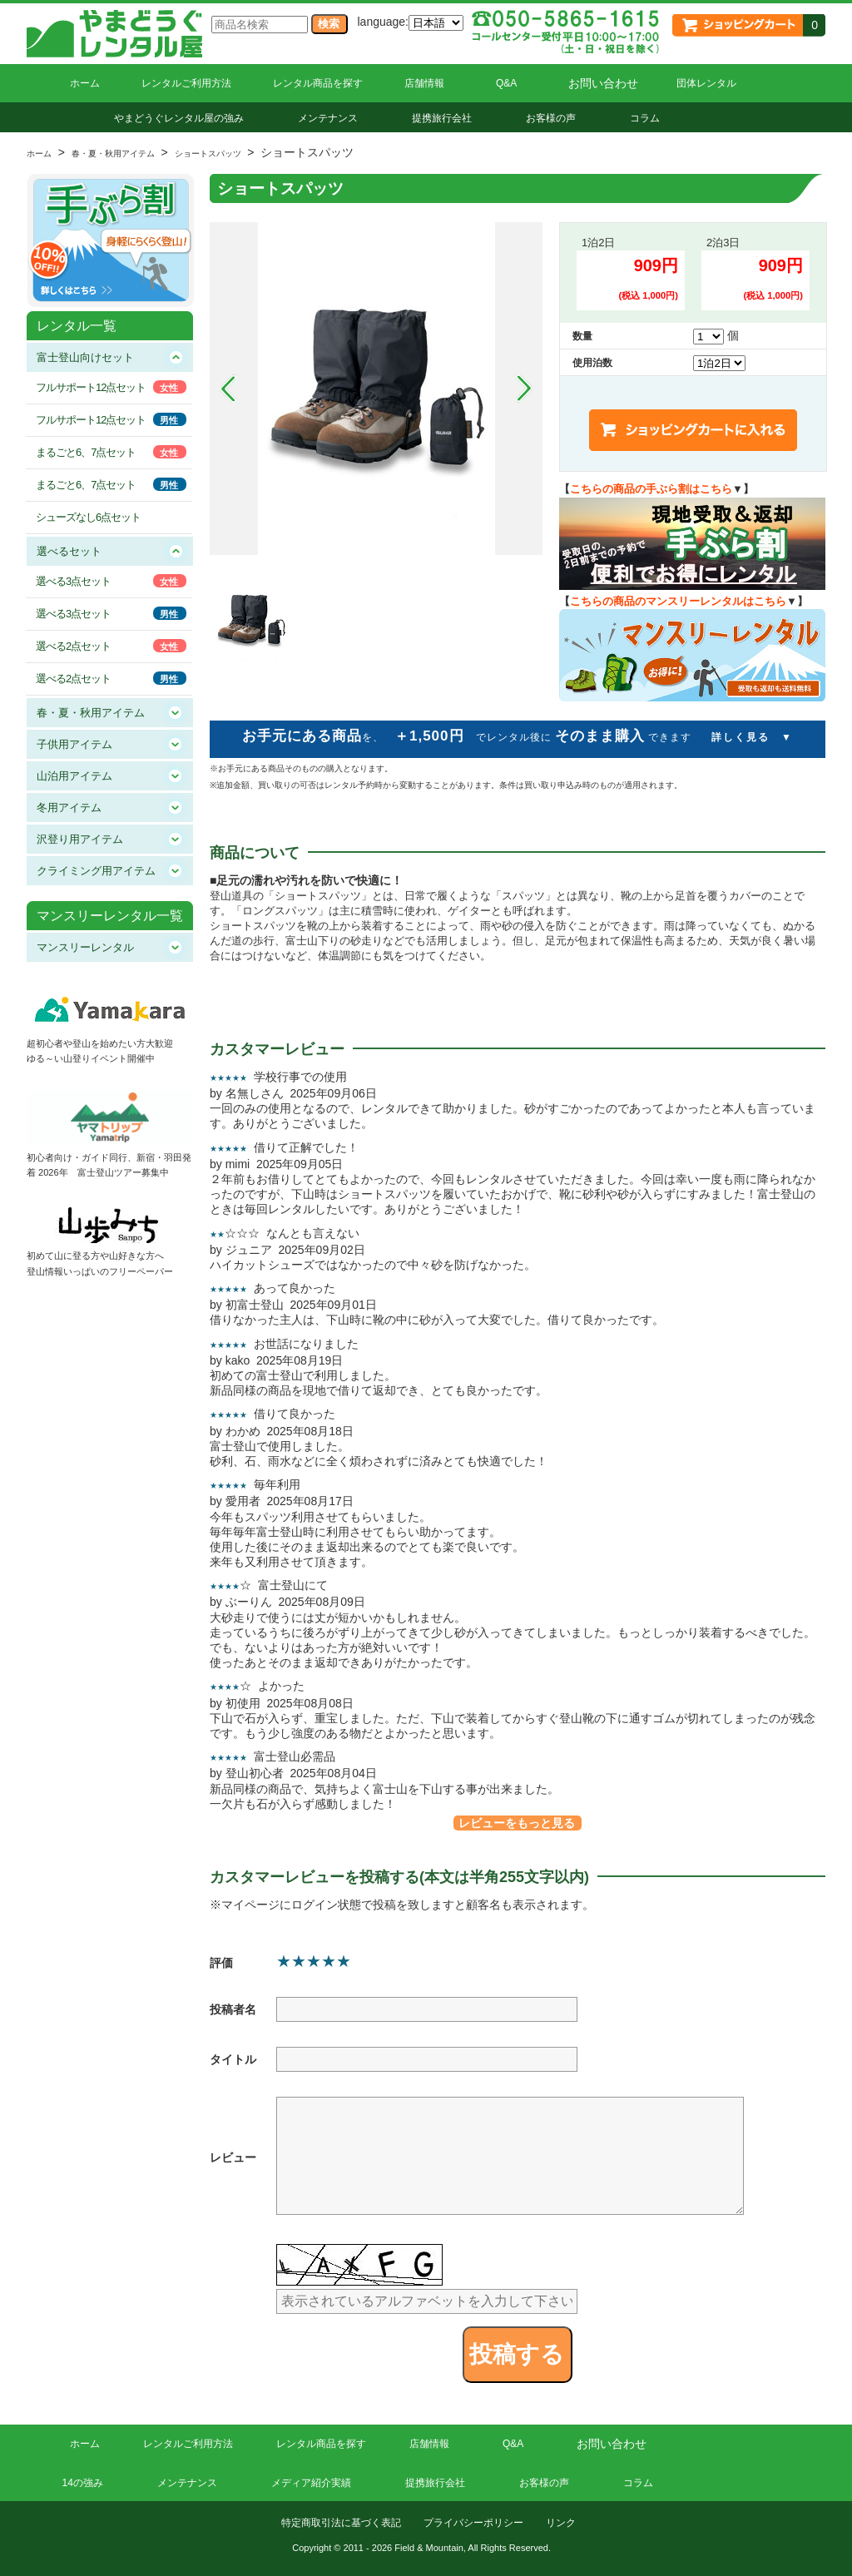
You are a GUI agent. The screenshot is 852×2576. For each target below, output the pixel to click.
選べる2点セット (73, 646)
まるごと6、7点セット (86, 452)
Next (524, 388)
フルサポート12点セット (91, 387)
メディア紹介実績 (311, 2483)
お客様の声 (551, 118)
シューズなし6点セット (88, 517)
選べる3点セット (73, 581)
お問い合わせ (603, 83)
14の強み (82, 2483)
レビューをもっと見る (516, 1823)
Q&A (506, 83)
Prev (228, 388)
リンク (561, 2523)
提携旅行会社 (442, 118)
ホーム (85, 83)
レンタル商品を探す (318, 83)
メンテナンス (328, 118)
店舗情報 (424, 83)
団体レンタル (706, 83)
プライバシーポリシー (473, 2523)
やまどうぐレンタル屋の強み (179, 118)
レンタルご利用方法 (186, 83)
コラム (645, 118)
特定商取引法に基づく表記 (341, 2523)
